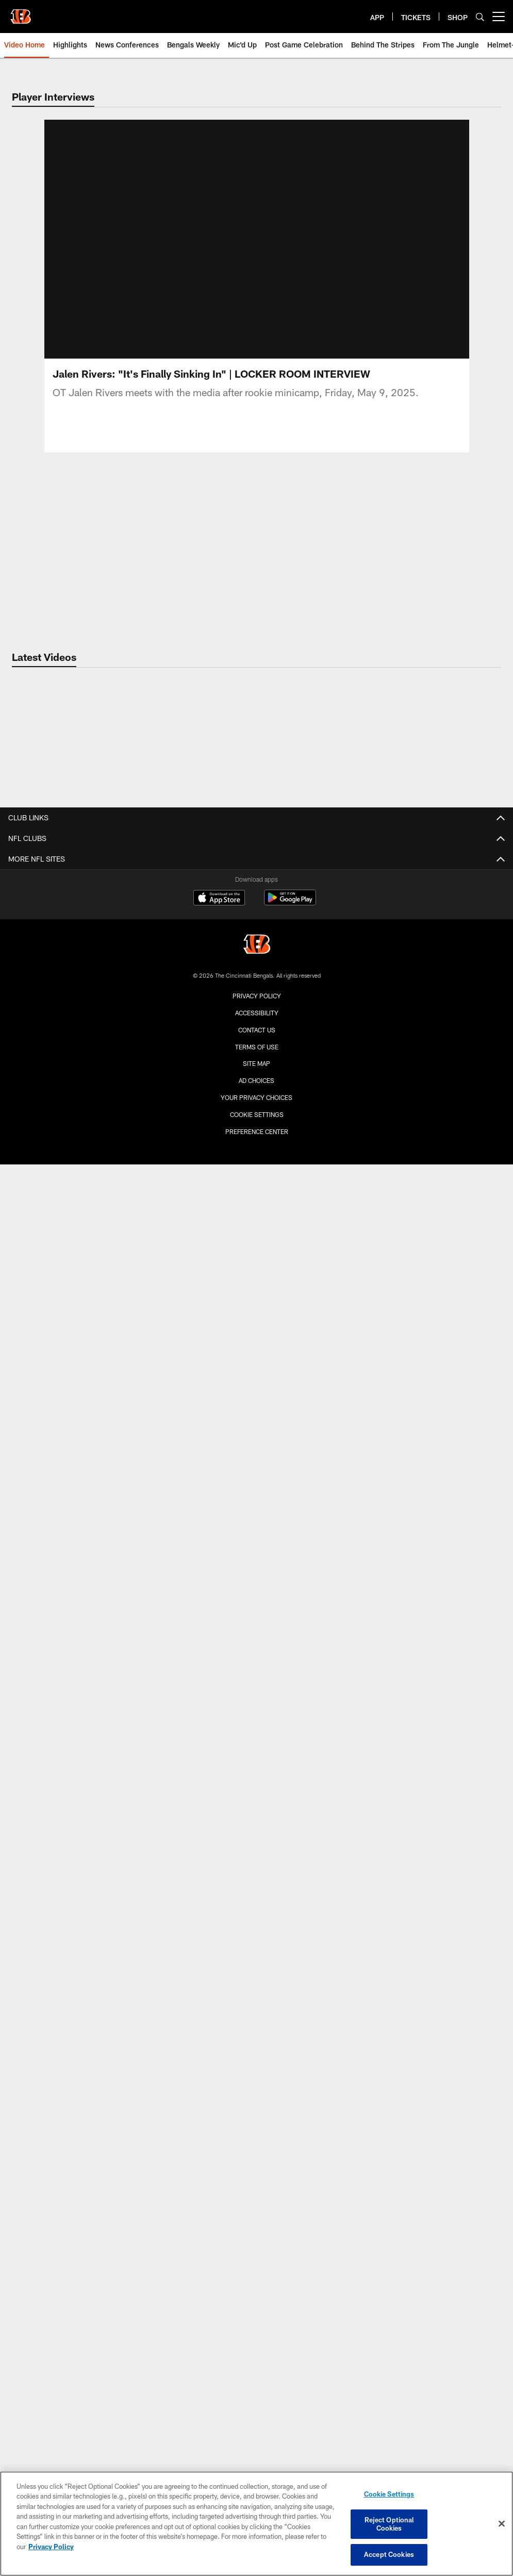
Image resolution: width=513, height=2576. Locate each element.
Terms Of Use (256, 2383)
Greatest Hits (256, 1372)
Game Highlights (256, 1262)
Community (256, 1125)
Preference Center (256, 2468)
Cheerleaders (256, 1547)
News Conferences (256, 1280)
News (256, 2077)
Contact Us (256, 1006)
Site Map (256, 2400)
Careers (256, 1024)
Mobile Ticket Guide (256, 2032)
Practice (256, 1473)
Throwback (256, 1491)
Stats (256, 914)
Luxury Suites (256, 1995)
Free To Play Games (256, 1629)
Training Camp (257, 987)
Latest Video (256, 1225)
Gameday (257, 1455)
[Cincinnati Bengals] (256, 2282)
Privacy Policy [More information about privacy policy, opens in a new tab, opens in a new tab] (51, 2546)
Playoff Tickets (256, 1977)
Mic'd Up (257, 1299)
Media (256, 1088)
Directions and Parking (257, 1876)
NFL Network (256, 1391)
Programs (256, 2096)
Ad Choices (256, 2417)
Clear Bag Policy (256, 1839)
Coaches (257, 896)
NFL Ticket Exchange (256, 1647)
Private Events (256, 1894)
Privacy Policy (257, 2332)
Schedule (256, 1592)
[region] (256, 2523)
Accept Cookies (389, 2554)
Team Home (257, 859)
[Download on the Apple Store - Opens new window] (219, 2235)
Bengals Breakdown (256, 1336)
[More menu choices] (498, 16)
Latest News (256, 1070)
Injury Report (256, 933)
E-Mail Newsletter (257, 1107)
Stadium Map (257, 1858)
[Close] (501, 2524)
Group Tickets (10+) (256, 2014)
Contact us (256, 2366)
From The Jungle (256, 1244)
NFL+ (257, 1702)
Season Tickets (256, 1940)
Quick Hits (256, 1162)
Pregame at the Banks (256, 1803)
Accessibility (256, 2349)
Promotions (256, 1684)
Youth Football (256, 2151)
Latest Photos (256, 1436)
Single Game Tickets (256, 1958)
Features (256, 1354)
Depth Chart (256, 951)
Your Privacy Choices (256, 2434)
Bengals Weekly (257, 1317)
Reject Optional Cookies (389, 2524)
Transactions (257, 969)
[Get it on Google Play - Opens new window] (290, 2239)
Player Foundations (256, 2114)
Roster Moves (256, 1143)
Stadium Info (257, 1747)
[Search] (480, 17)
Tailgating (257, 1784)
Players (256, 877)
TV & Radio (257, 1610)
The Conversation (256, 1180)
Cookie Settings (257, 2451)
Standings (257, 1665)
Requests (256, 2132)
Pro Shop (256, 1821)
